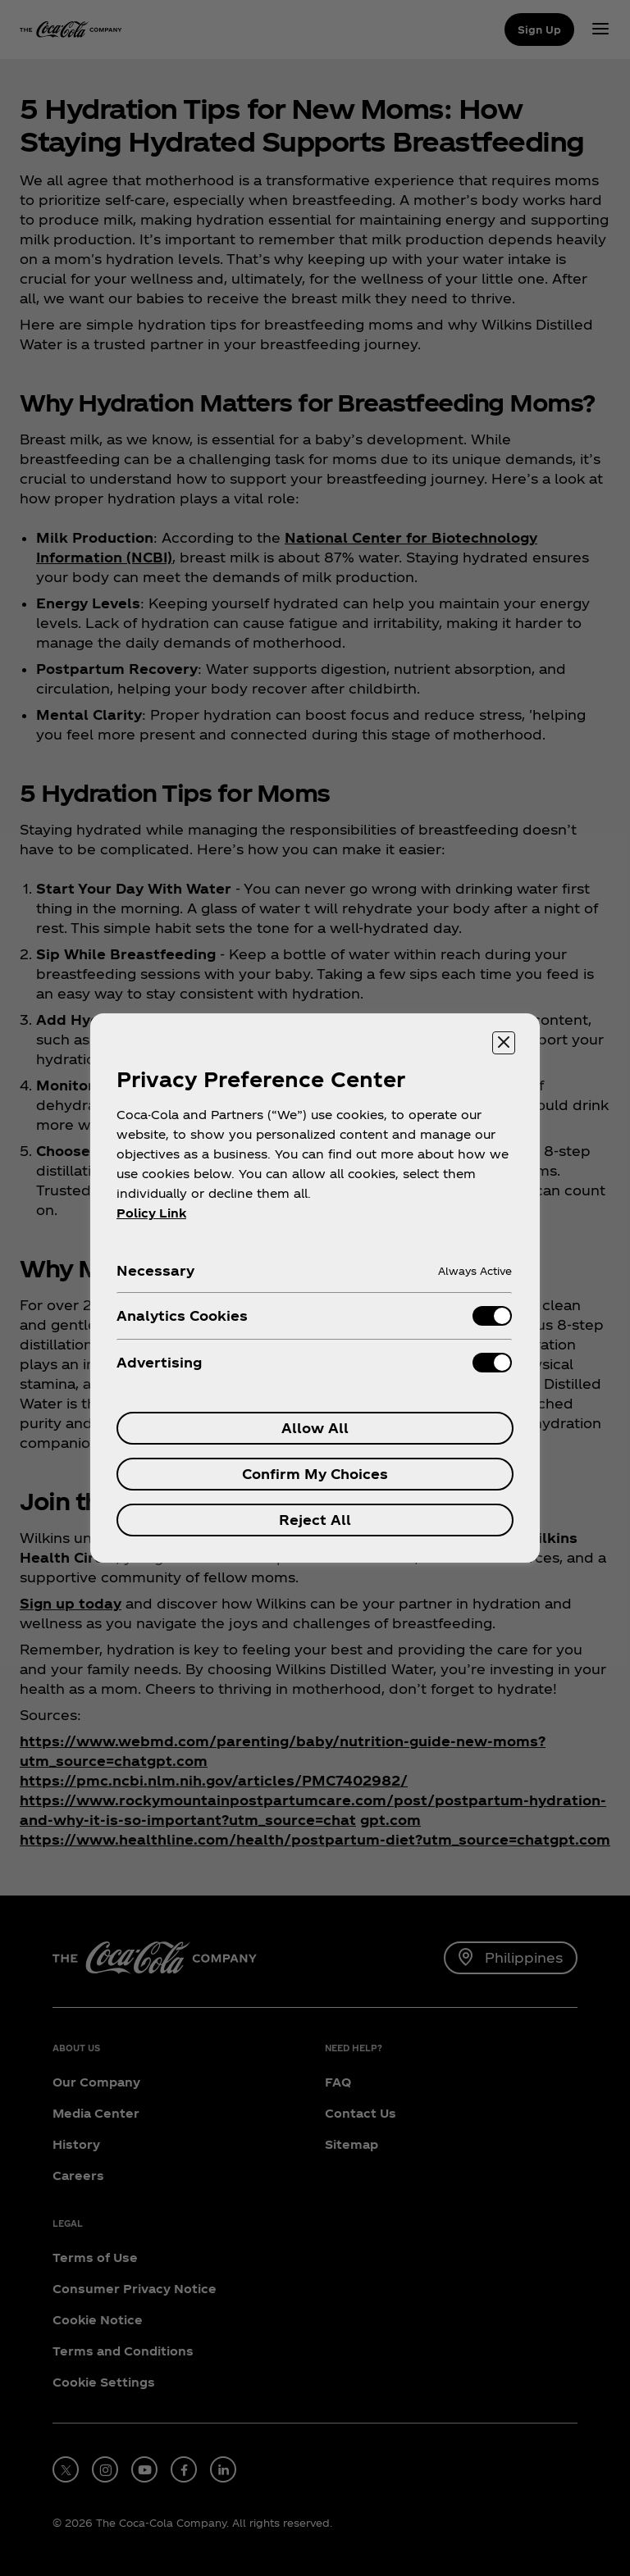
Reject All (315, 1519)
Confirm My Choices (315, 1473)
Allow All (315, 1428)
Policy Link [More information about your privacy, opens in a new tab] (151, 1213)
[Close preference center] (504, 1043)
